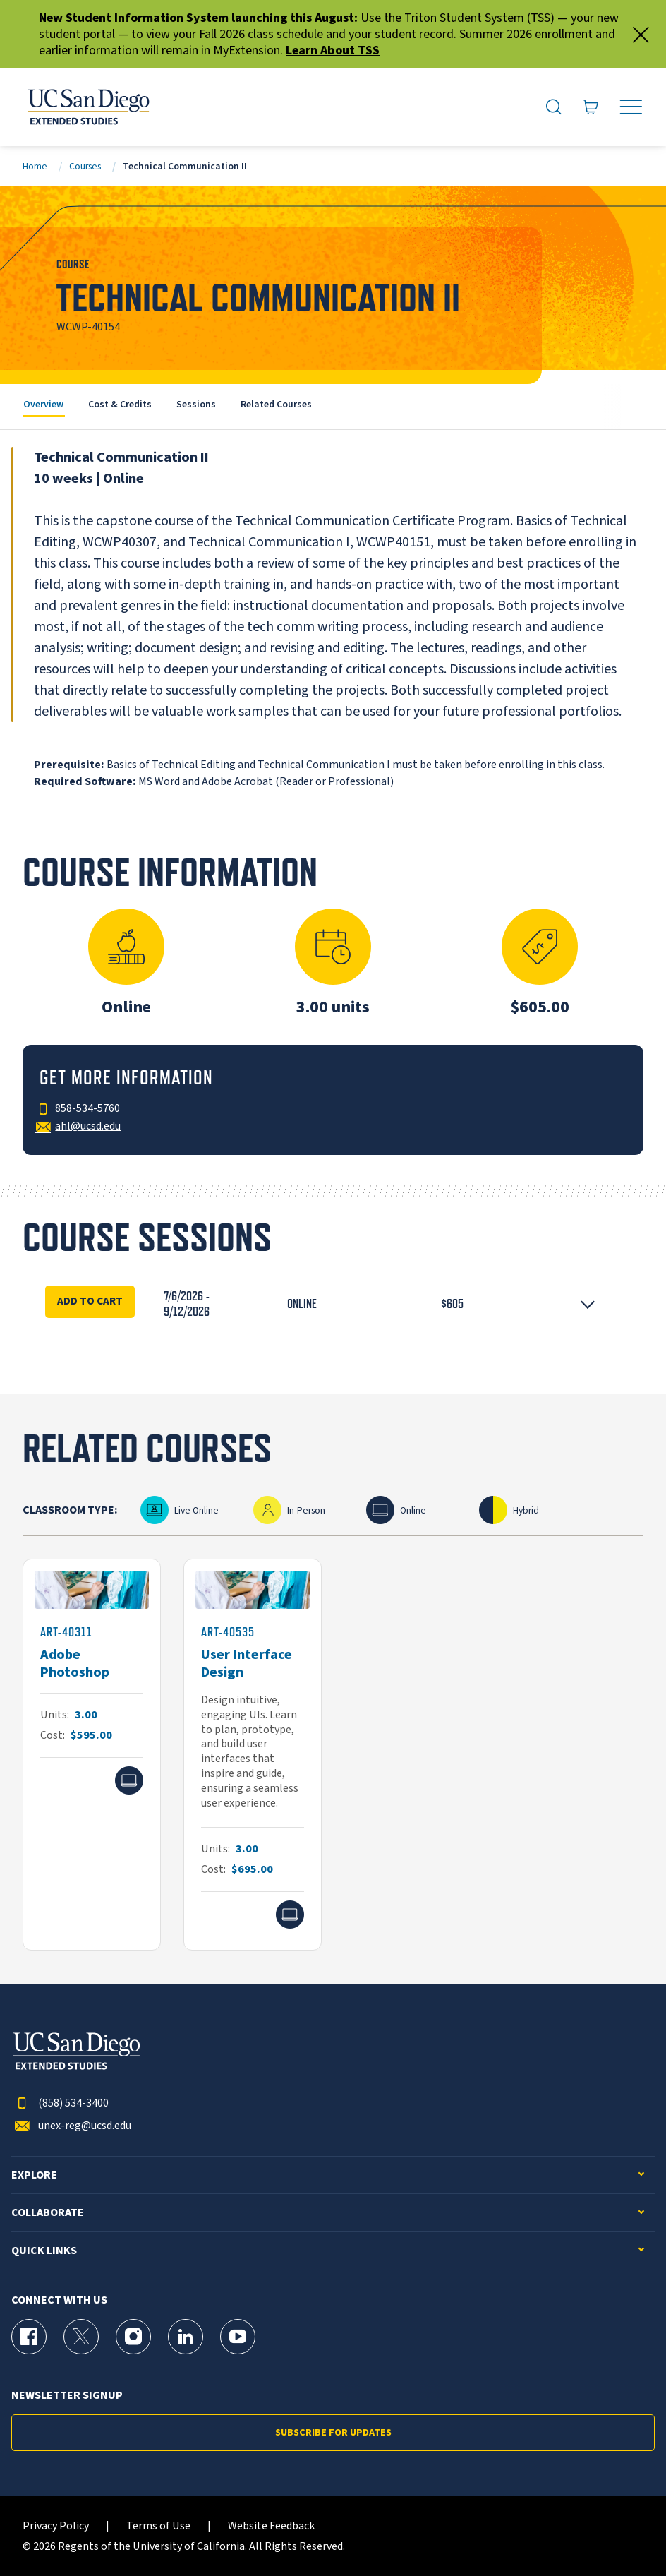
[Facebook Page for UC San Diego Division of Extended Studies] (29, 2336)
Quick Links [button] (44, 2250)
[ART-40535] (252, 1755)
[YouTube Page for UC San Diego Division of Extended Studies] (237, 2336)
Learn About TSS (333, 50)
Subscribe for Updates (333, 2433)
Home (35, 166)
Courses (85, 166)
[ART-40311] (92, 1755)
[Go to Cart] (591, 107)
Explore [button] (34, 2175)
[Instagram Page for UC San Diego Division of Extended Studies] (133, 2336)
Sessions (196, 404)
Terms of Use (158, 2526)
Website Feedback (271, 2526)
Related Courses (276, 404)
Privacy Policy (56, 2526)
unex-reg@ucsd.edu (71, 2126)
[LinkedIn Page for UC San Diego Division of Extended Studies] (185, 2336)
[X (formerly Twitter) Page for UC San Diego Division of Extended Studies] (81, 2336)
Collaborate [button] (47, 2212)
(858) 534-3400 (60, 2103)
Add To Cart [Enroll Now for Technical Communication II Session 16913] (90, 1301)
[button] (333, 1304)
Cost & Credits (120, 404)
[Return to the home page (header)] (87, 107)
